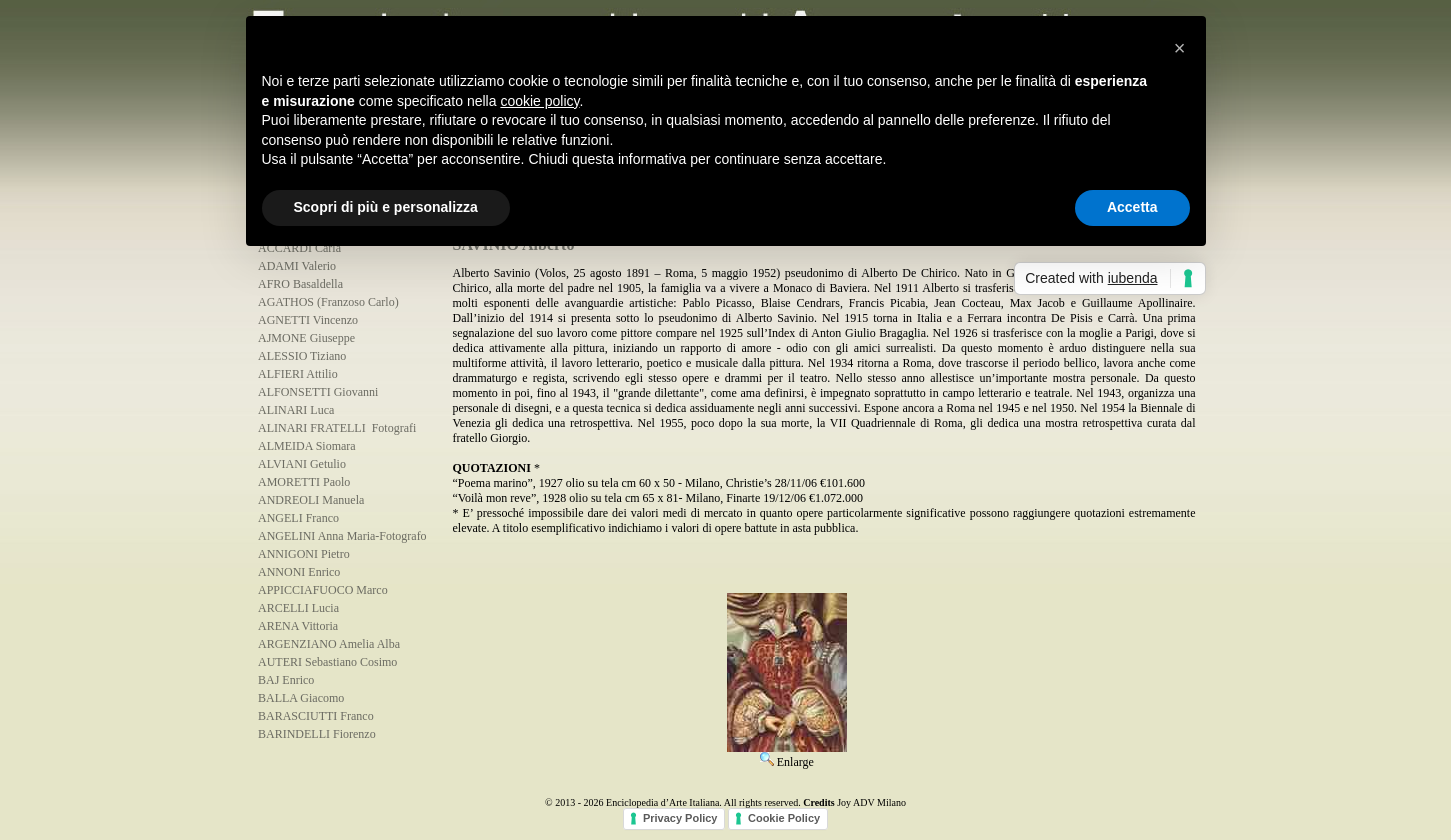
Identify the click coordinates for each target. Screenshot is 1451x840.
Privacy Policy (680, 818)
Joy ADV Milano (871, 802)
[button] (1180, 48)
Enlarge (787, 755)
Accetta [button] (1132, 207)
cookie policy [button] (539, 101)
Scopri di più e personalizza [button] (386, 207)
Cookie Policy (784, 818)
